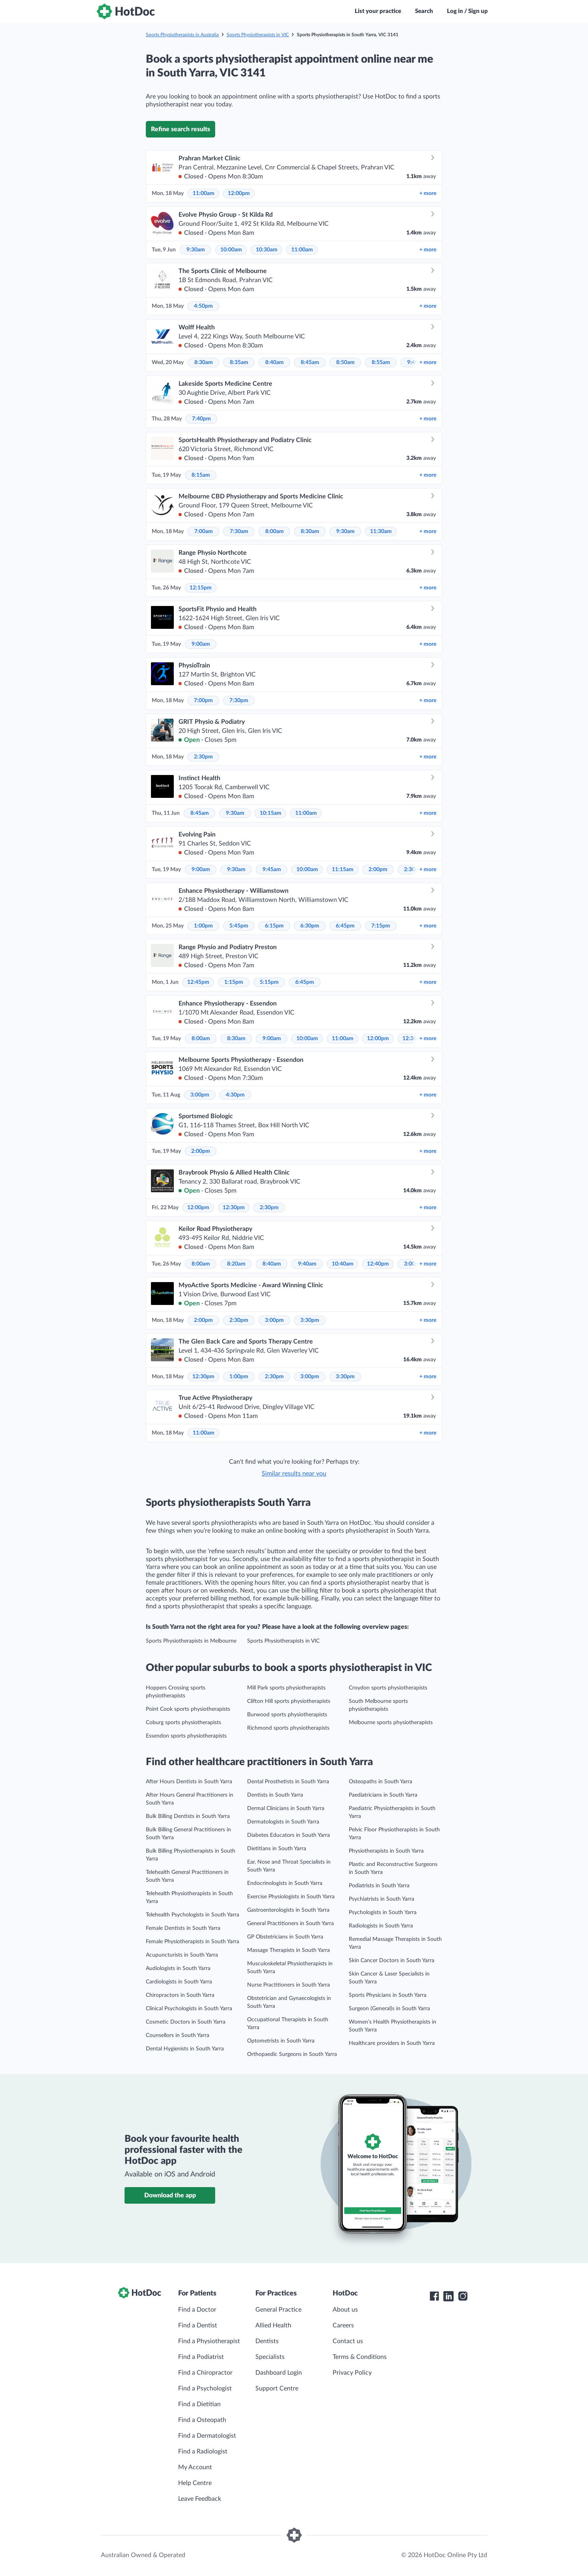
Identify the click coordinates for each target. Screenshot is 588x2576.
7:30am (239, 531)
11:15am (343, 869)
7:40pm (201, 419)
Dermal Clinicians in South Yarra (285, 1808)
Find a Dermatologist (207, 2436)
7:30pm (238, 700)
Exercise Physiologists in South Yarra (291, 1896)
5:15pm (269, 982)
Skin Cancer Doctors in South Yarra (391, 1960)
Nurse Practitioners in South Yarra (288, 1985)
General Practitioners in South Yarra (290, 1923)
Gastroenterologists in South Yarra (288, 1910)
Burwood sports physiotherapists (287, 1714)
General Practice (278, 2310)
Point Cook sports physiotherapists (188, 1709)
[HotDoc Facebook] (434, 2296)
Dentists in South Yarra (275, 1795)
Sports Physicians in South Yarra (387, 1995)
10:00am (231, 250)
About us (345, 2310)
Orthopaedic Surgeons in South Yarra (292, 2054)
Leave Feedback (199, 2499)
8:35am (239, 362)
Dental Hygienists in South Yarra (185, 2049)
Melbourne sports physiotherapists (391, 1722)
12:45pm (198, 982)
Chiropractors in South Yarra (180, 1995)
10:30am (266, 250)
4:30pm (235, 1095)
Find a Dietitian (199, 2404)
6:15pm (274, 926)
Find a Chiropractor (205, 2373)
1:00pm (203, 926)
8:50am (345, 362)
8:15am (201, 475)
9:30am (195, 250)
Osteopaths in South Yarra (380, 1781)
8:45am (310, 362)
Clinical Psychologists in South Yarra (189, 2008)
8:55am (381, 362)
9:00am (201, 644)
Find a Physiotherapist (209, 2341)
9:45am (271, 869)
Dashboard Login (278, 2373)
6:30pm (309, 926)
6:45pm (345, 926)
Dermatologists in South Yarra (283, 1822)
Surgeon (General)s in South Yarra (389, 2008)
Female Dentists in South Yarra (183, 1928)
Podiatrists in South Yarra (379, 1885)
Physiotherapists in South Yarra (386, 1851)
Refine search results (180, 129)
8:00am (274, 531)
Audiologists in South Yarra (178, 1968)
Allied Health (273, 2325)
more (427, 193)
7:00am (203, 531)
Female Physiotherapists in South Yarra (192, 1941)
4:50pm (203, 306)
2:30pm (203, 757)
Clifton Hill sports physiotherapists (288, 1701)
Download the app (170, 2195)
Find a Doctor (197, 2310)
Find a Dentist (197, 2325)
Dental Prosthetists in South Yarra (288, 1781)
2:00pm (377, 869)
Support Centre (276, 2388)
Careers (343, 2325)
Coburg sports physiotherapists (183, 1722)
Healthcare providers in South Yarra (392, 2043)
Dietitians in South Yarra (276, 1848)
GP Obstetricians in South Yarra (285, 1937)
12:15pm (201, 588)
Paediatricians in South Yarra (383, 1795)
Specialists (270, 2357)
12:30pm (234, 1207)
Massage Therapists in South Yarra (288, 1950)
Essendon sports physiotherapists (186, 1736)
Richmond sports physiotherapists (288, 1728)
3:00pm (199, 1095)
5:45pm (238, 926)
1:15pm (233, 982)
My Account (195, 2467)
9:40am (307, 1264)
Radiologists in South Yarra (381, 1926)
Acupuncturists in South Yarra (182, 1955)
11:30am (381, 531)
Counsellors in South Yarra (177, 2035)
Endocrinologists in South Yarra (284, 1883)
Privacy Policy (352, 2373)
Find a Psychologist (205, 2388)
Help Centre (195, 2483)
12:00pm (239, 193)
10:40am (343, 1264)
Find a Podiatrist (201, 2357)
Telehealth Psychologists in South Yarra (192, 1915)
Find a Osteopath (202, 2420)
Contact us (348, 2341)
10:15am (270, 813)
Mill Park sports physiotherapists (286, 1688)
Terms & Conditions (360, 2357)
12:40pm (378, 1264)
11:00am (203, 193)
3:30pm (309, 1320)
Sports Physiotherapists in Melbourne (191, 1641)
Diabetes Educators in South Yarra (288, 1835)
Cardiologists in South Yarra (179, 1982)
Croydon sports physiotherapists (388, 1688)
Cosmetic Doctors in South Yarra (185, 2022)
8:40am (274, 362)
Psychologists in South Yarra (383, 1912)
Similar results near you (294, 1473)
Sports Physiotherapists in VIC (258, 34)
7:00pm (203, 700)
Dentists (267, 2341)
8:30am (203, 362)
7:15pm (380, 926)
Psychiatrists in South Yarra (381, 1899)
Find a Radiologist (202, 2451)
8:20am (236, 1264)
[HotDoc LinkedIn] (448, 2296)
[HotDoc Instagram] (463, 2296)
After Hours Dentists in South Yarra (189, 1781)
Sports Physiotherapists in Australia (182, 34)
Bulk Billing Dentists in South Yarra (188, 1816)
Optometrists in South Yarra (280, 2041)
